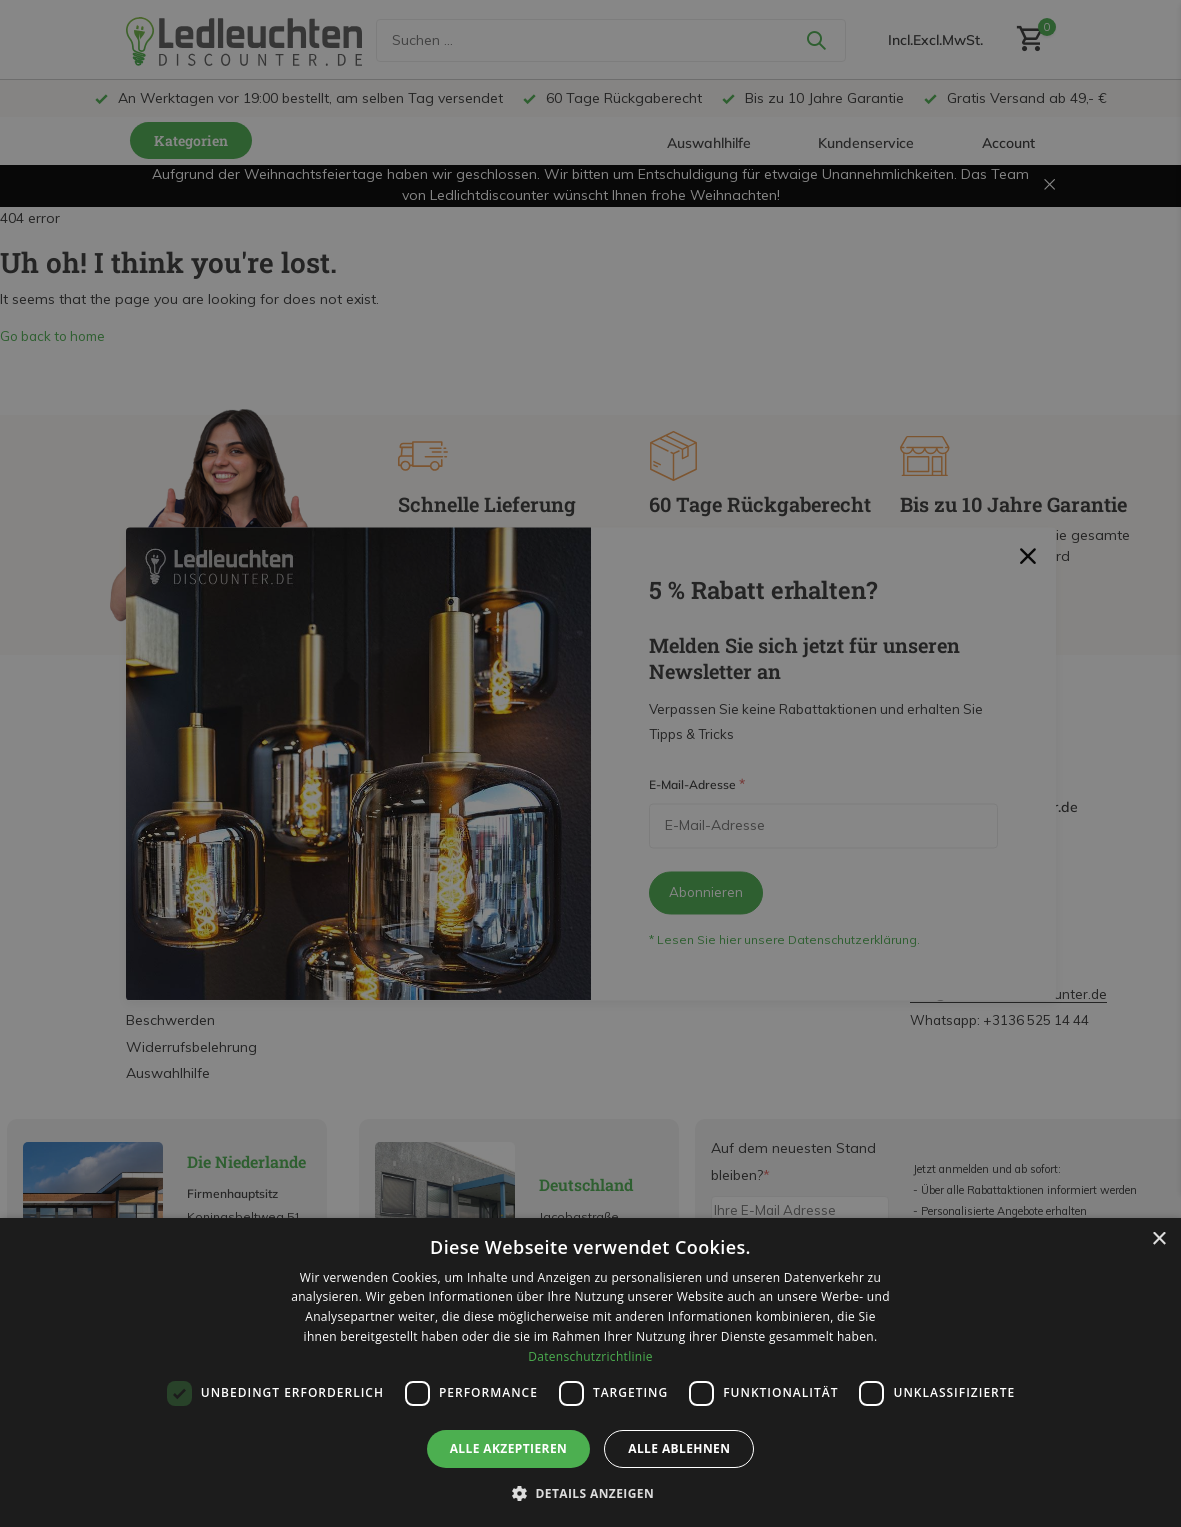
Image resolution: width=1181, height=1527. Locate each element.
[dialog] (590, 1372)
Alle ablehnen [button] (679, 1448)
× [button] (1158, 1239)
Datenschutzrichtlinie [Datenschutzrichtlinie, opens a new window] (590, 1356)
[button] (590, 1493)
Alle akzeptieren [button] (509, 1448)
